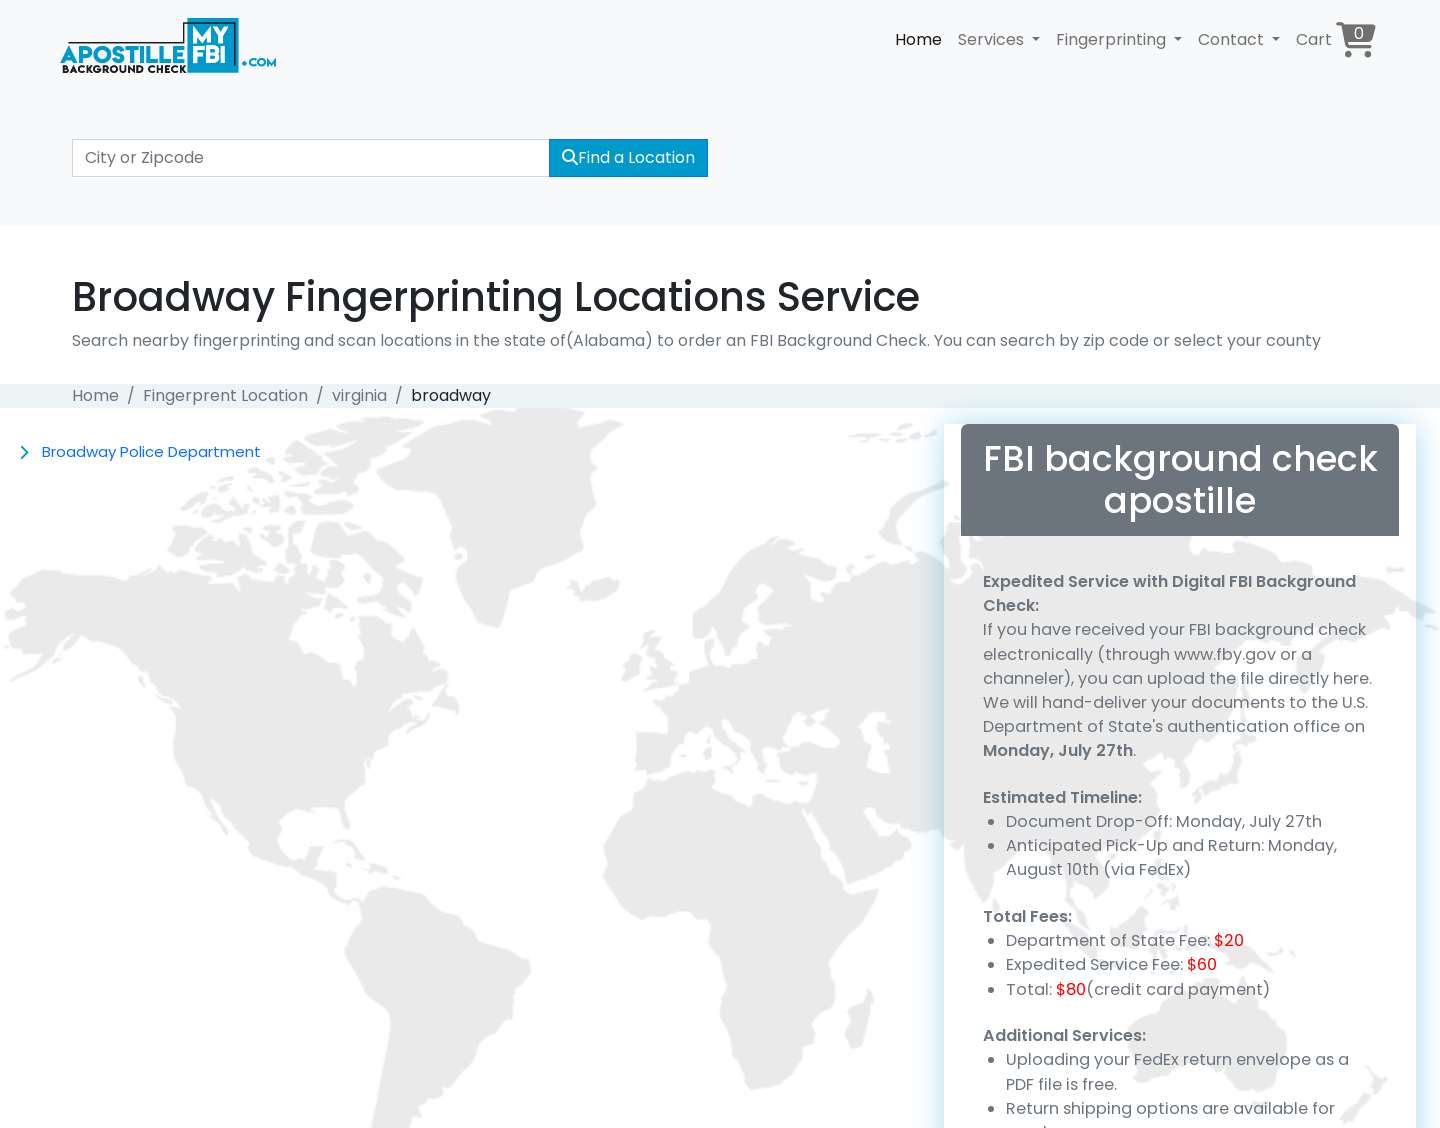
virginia (359, 395)
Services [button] (993, 39)
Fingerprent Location (225, 395)
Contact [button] (1233, 39)
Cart (1336, 39)
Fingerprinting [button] (1113, 39)
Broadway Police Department (151, 451)
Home (918, 39)
